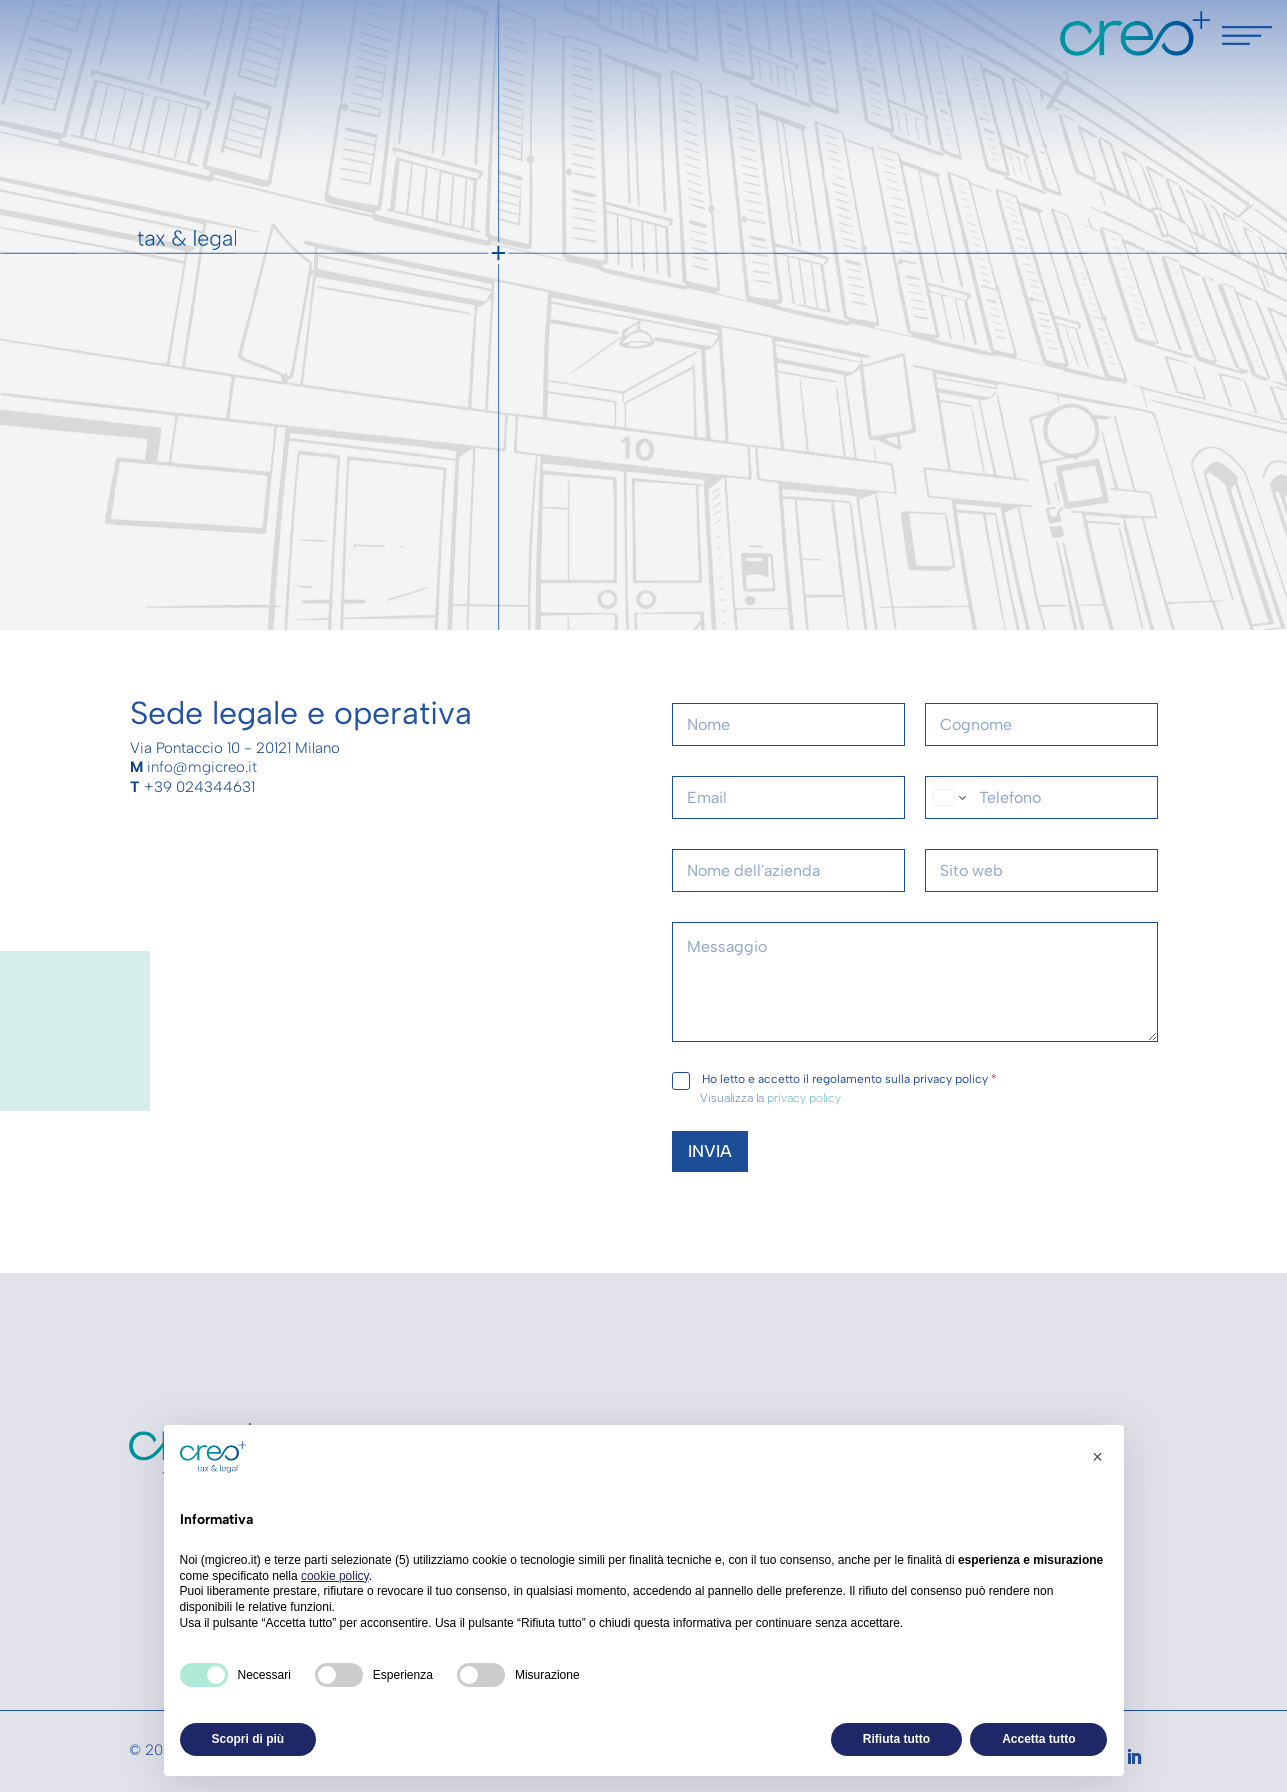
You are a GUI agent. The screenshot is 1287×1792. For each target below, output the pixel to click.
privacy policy (804, 1098)
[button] (1098, 1457)
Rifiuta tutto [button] (896, 1739)
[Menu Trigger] (1247, 40)
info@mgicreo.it (202, 767)
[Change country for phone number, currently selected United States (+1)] (948, 797)
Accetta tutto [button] (1038, 1739)
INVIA (710, 1151)
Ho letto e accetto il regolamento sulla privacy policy (849, 1079)
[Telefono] (1041, 797)
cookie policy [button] (335, 1576)
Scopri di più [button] (248, 1739)
